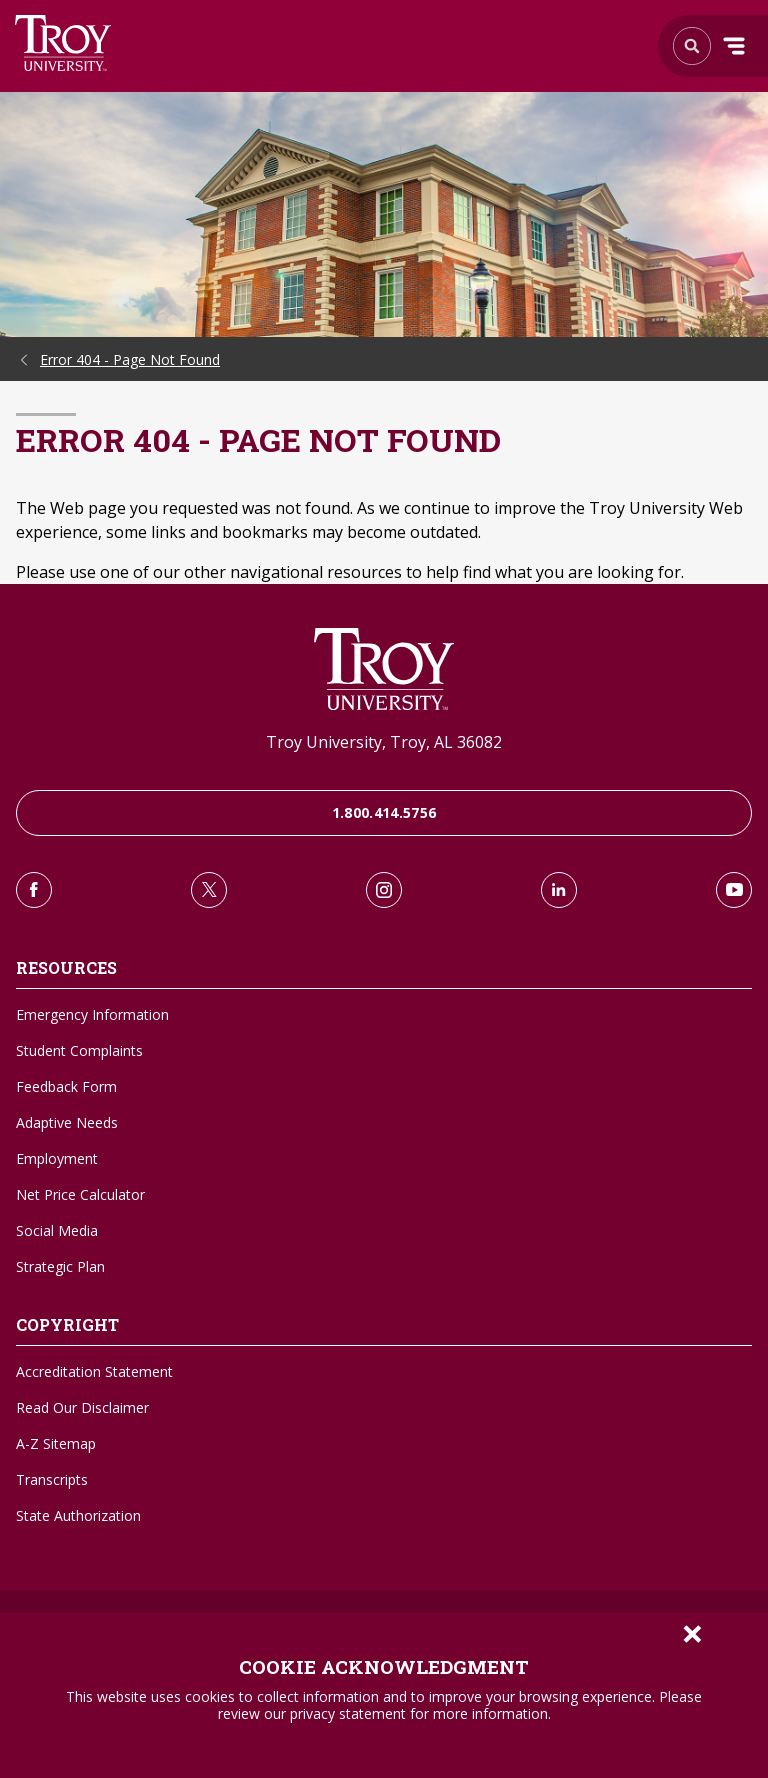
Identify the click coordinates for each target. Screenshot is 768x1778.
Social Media (57, 1230)
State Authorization (78, 1515)
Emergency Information (92, 1014)
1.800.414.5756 (384, 812)
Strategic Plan (60, 1266)
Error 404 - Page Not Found (130, 359)
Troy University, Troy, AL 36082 (384, 742)
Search (63, 43)
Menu (734, 46)
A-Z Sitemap (56, 1443)
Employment (57, 1158)
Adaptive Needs (67, 1122)
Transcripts (52, 1479)
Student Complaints (79, 1050)
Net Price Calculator (80, 1194)
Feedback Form (66, 1086)
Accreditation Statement (94, 1371)
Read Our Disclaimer (82, 1407)
